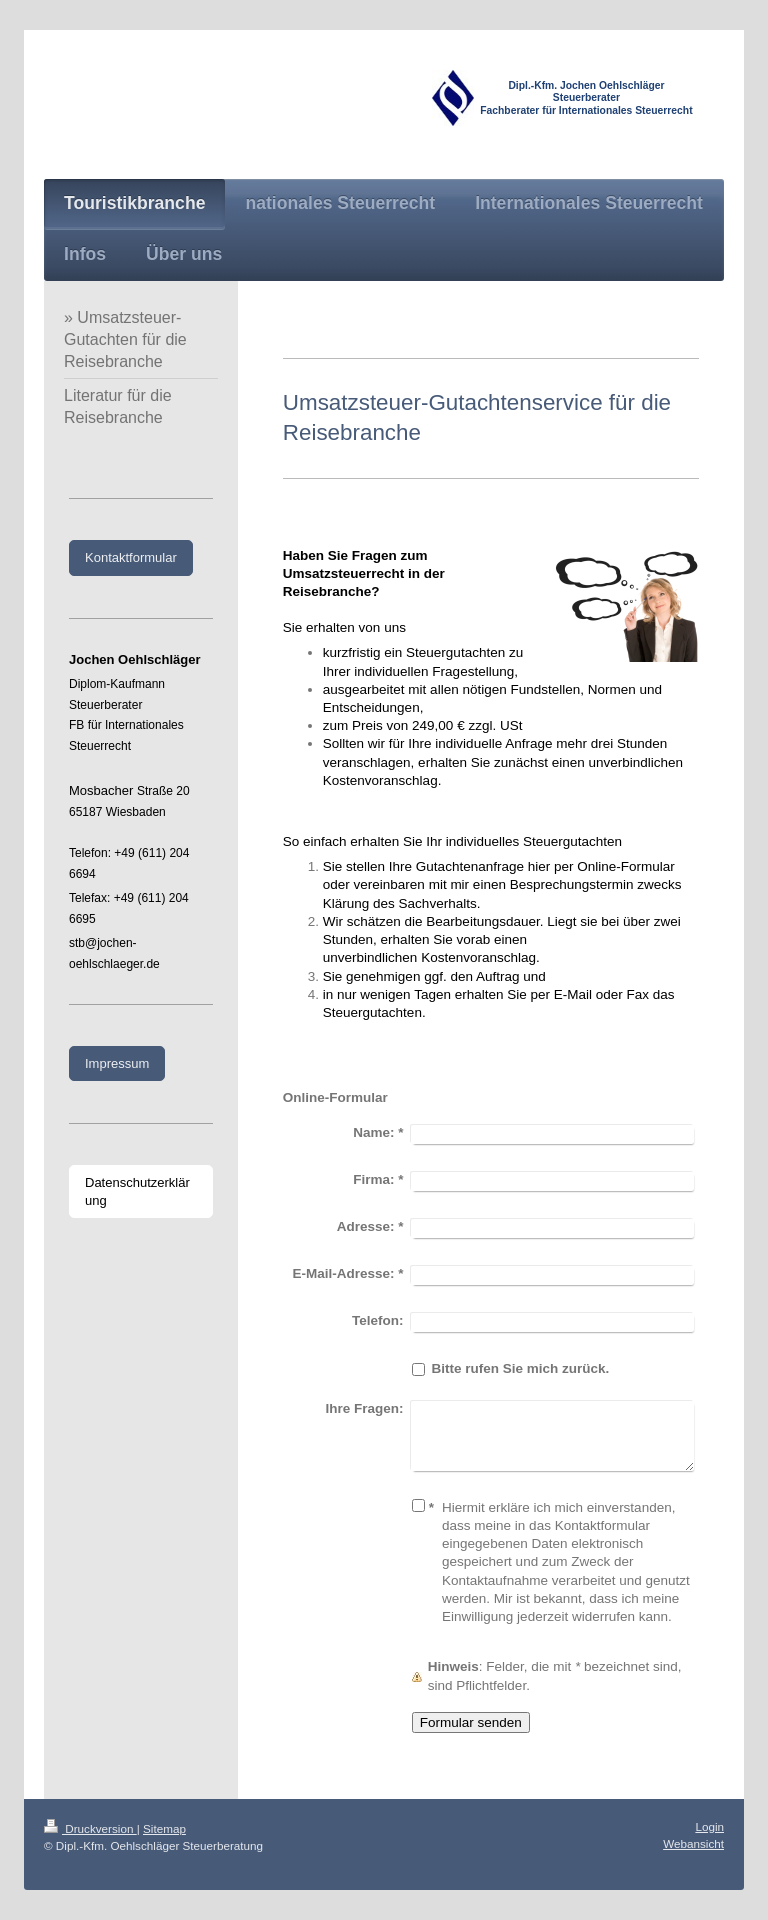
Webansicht (693, 1843)
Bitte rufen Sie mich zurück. (520, 1368)
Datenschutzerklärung (137, 1191)
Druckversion (90, 1828)
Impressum (117, 1063)
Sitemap (164, 1828)
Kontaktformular (131, 557)
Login (709, 1826)
